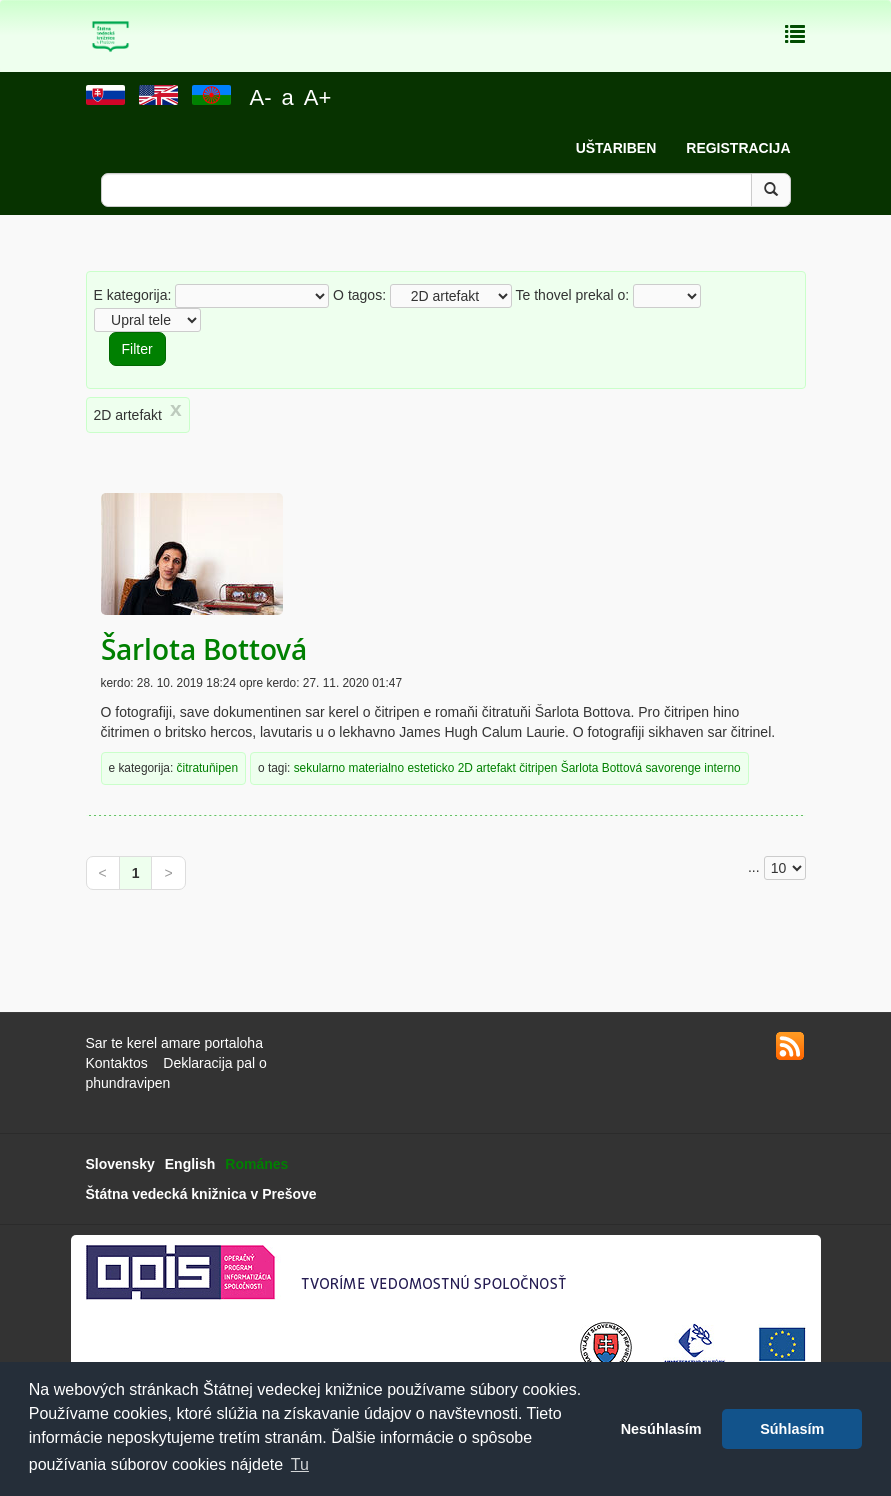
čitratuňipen (207, 768)
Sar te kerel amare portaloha (174, 1043)
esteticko (430, 768)
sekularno (320, 768)
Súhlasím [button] (792, 1429)
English (190, 1164)
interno (722, 768)
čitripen (538, 768)
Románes (256, 1164)
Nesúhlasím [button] (661, 1429)
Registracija (738, 148)
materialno (377, 768)
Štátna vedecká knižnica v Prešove (201, 1194)
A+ (318, 97)
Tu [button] (300, 1464)
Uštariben (616, 148)
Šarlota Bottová (204, 649)
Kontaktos (117, 1063)
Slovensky (120, 1164)
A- (261, 97)
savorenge (673, 768)
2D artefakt (487, 768)
